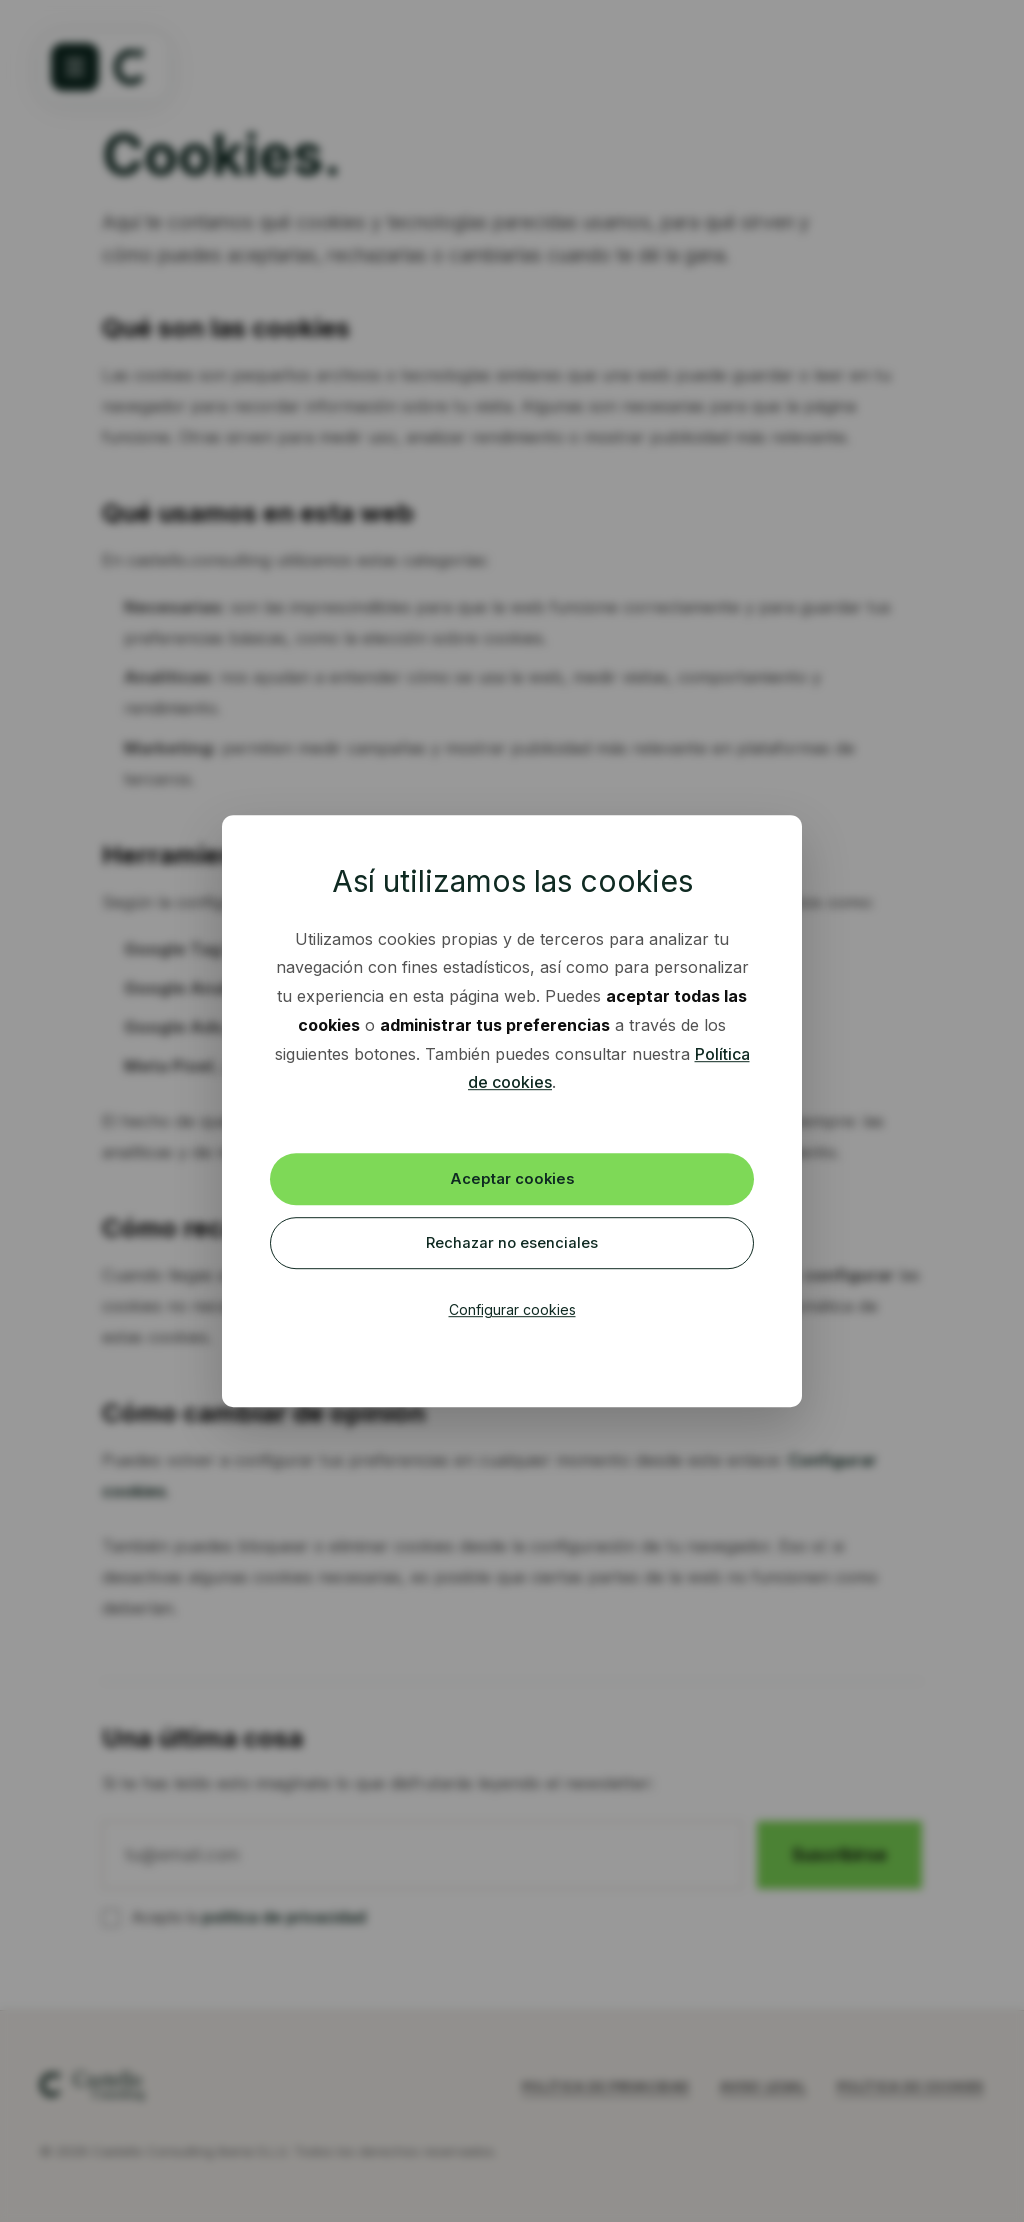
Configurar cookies (512, 1313)
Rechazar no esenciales (512, 1245)
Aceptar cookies (512, 1177)
